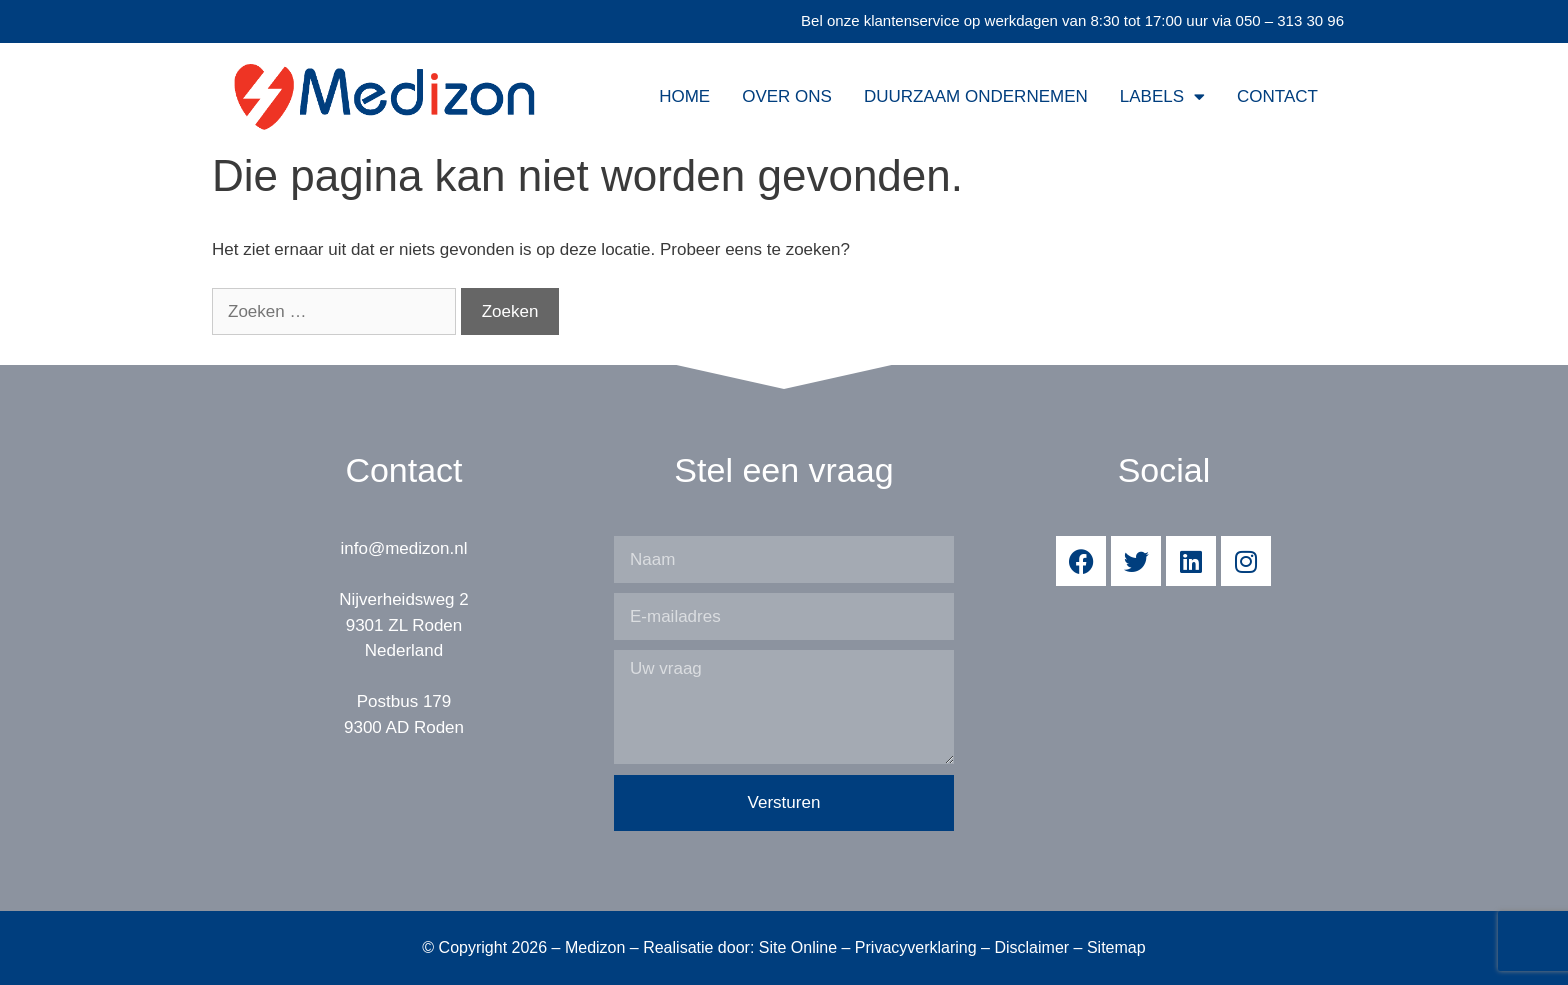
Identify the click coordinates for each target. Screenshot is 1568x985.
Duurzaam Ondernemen (976, 96)
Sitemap (1116, 947)
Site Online (798, 947)
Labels (1162, 96)
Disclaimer (1031, 947)
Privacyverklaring (916, 947)
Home (684, 96)
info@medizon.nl (404, 548)
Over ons (787, 96)
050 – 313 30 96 (1290, 20)
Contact (1277, 96)
